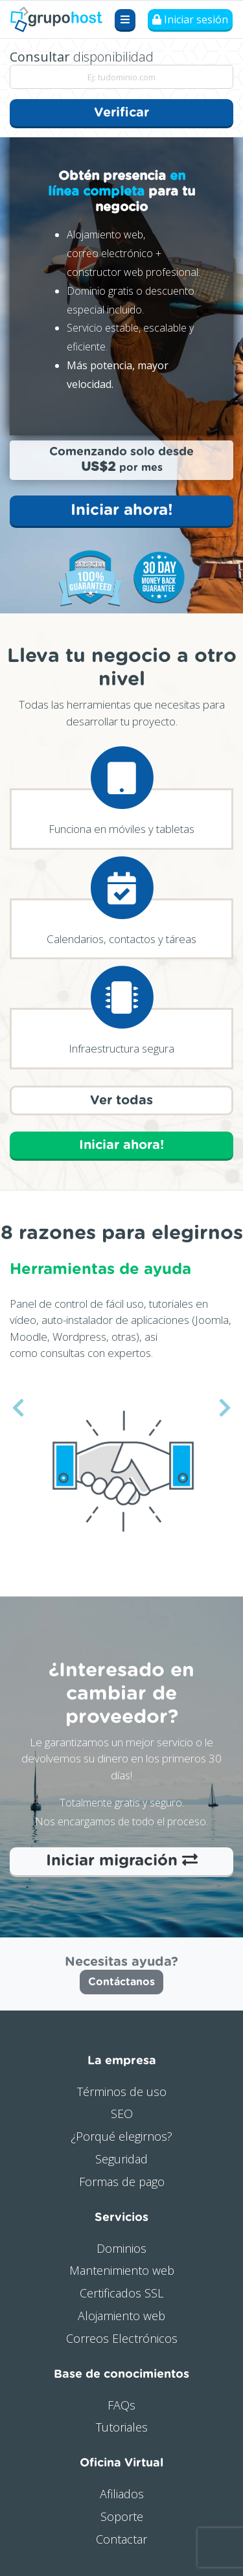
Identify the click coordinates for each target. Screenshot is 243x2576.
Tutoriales (122, 2427)
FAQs (121, 2405)
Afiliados (122, 2494)
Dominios (121, 2248)
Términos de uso (122, 2091)
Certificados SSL (121, 2293)
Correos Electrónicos (122, 2338)
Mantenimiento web (121, 2270)
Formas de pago (122, 2181)
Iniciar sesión (190, 19)
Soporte (121, 2516)
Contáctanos (121, 1982)
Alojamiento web (121, 2315)
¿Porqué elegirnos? (121, 2136)
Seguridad (121, 2159)
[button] (18, 1407)
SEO (122, 2113)
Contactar (121, 2539)
